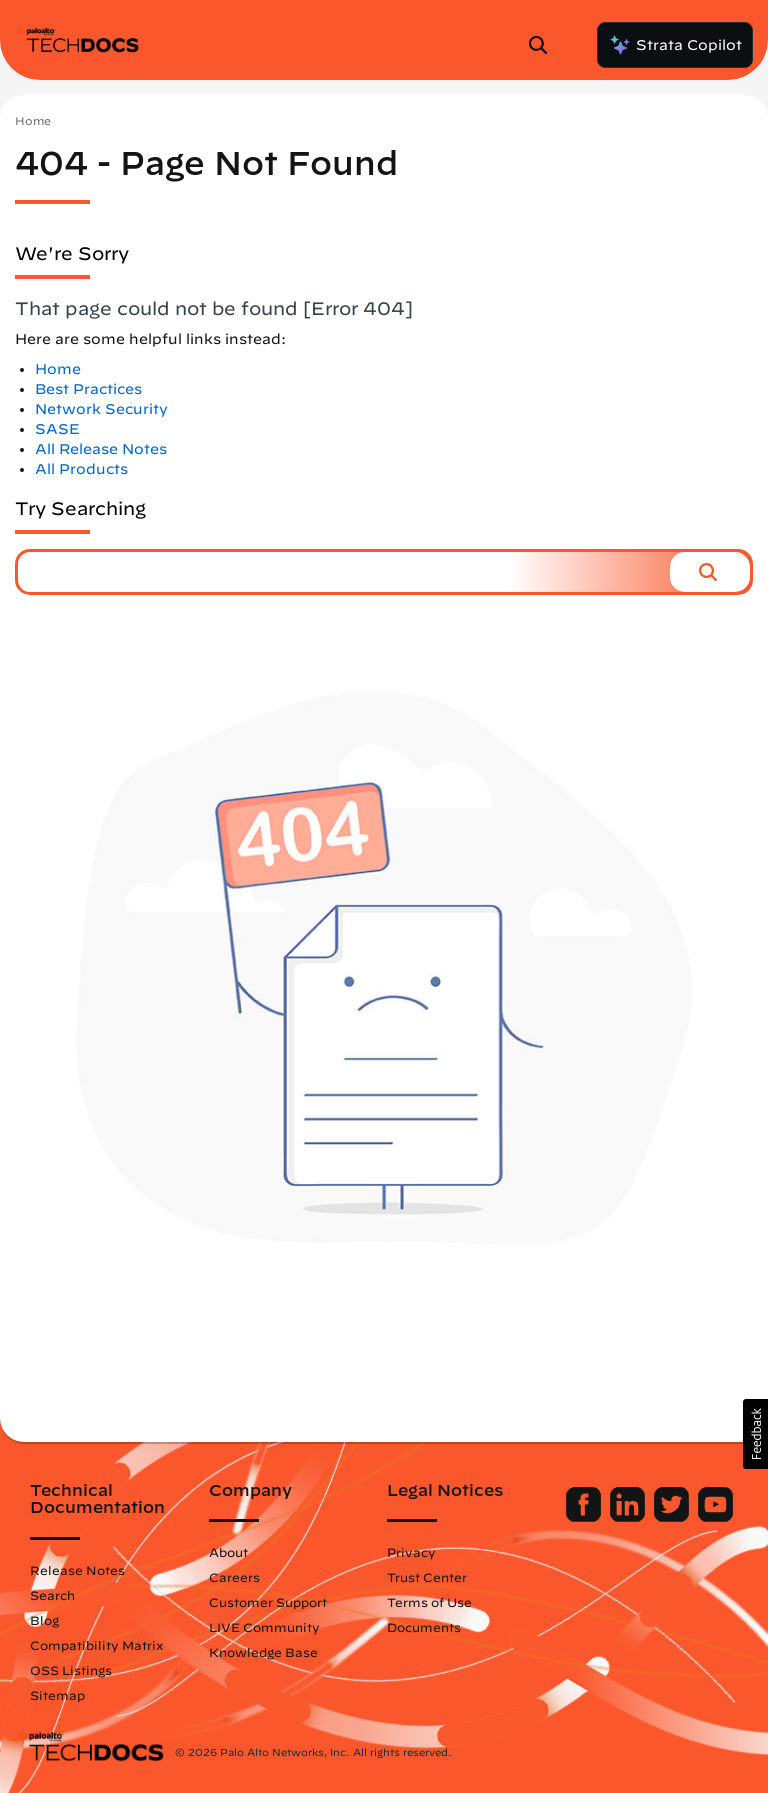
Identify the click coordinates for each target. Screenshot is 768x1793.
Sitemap (57, 1695)
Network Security (101, 409)
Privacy (411, 1552)
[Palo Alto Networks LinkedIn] (629, 1517)
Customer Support (268, 1602)
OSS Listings (71, 1670)
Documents (424, 1627)
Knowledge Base (263, 1652)
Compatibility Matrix (96, 1645)
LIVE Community (264, 1627)
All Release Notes (101, 449)
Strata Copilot (675, 45)
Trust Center (427, 1577)
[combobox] (344, 572)
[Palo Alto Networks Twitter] (673, 1517)
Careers (234, 1577)
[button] (710, 572)
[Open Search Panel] (544, 45)
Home (33, 120)
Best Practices (88, 389)
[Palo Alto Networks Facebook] (585, 1517)
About (228, 1552)
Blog (44, 1620)
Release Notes (77, 1570)
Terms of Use (429, 1602)
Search (52, 1595)
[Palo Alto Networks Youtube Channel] (715, 1517)
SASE (57, 429)
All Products (81, 469)
